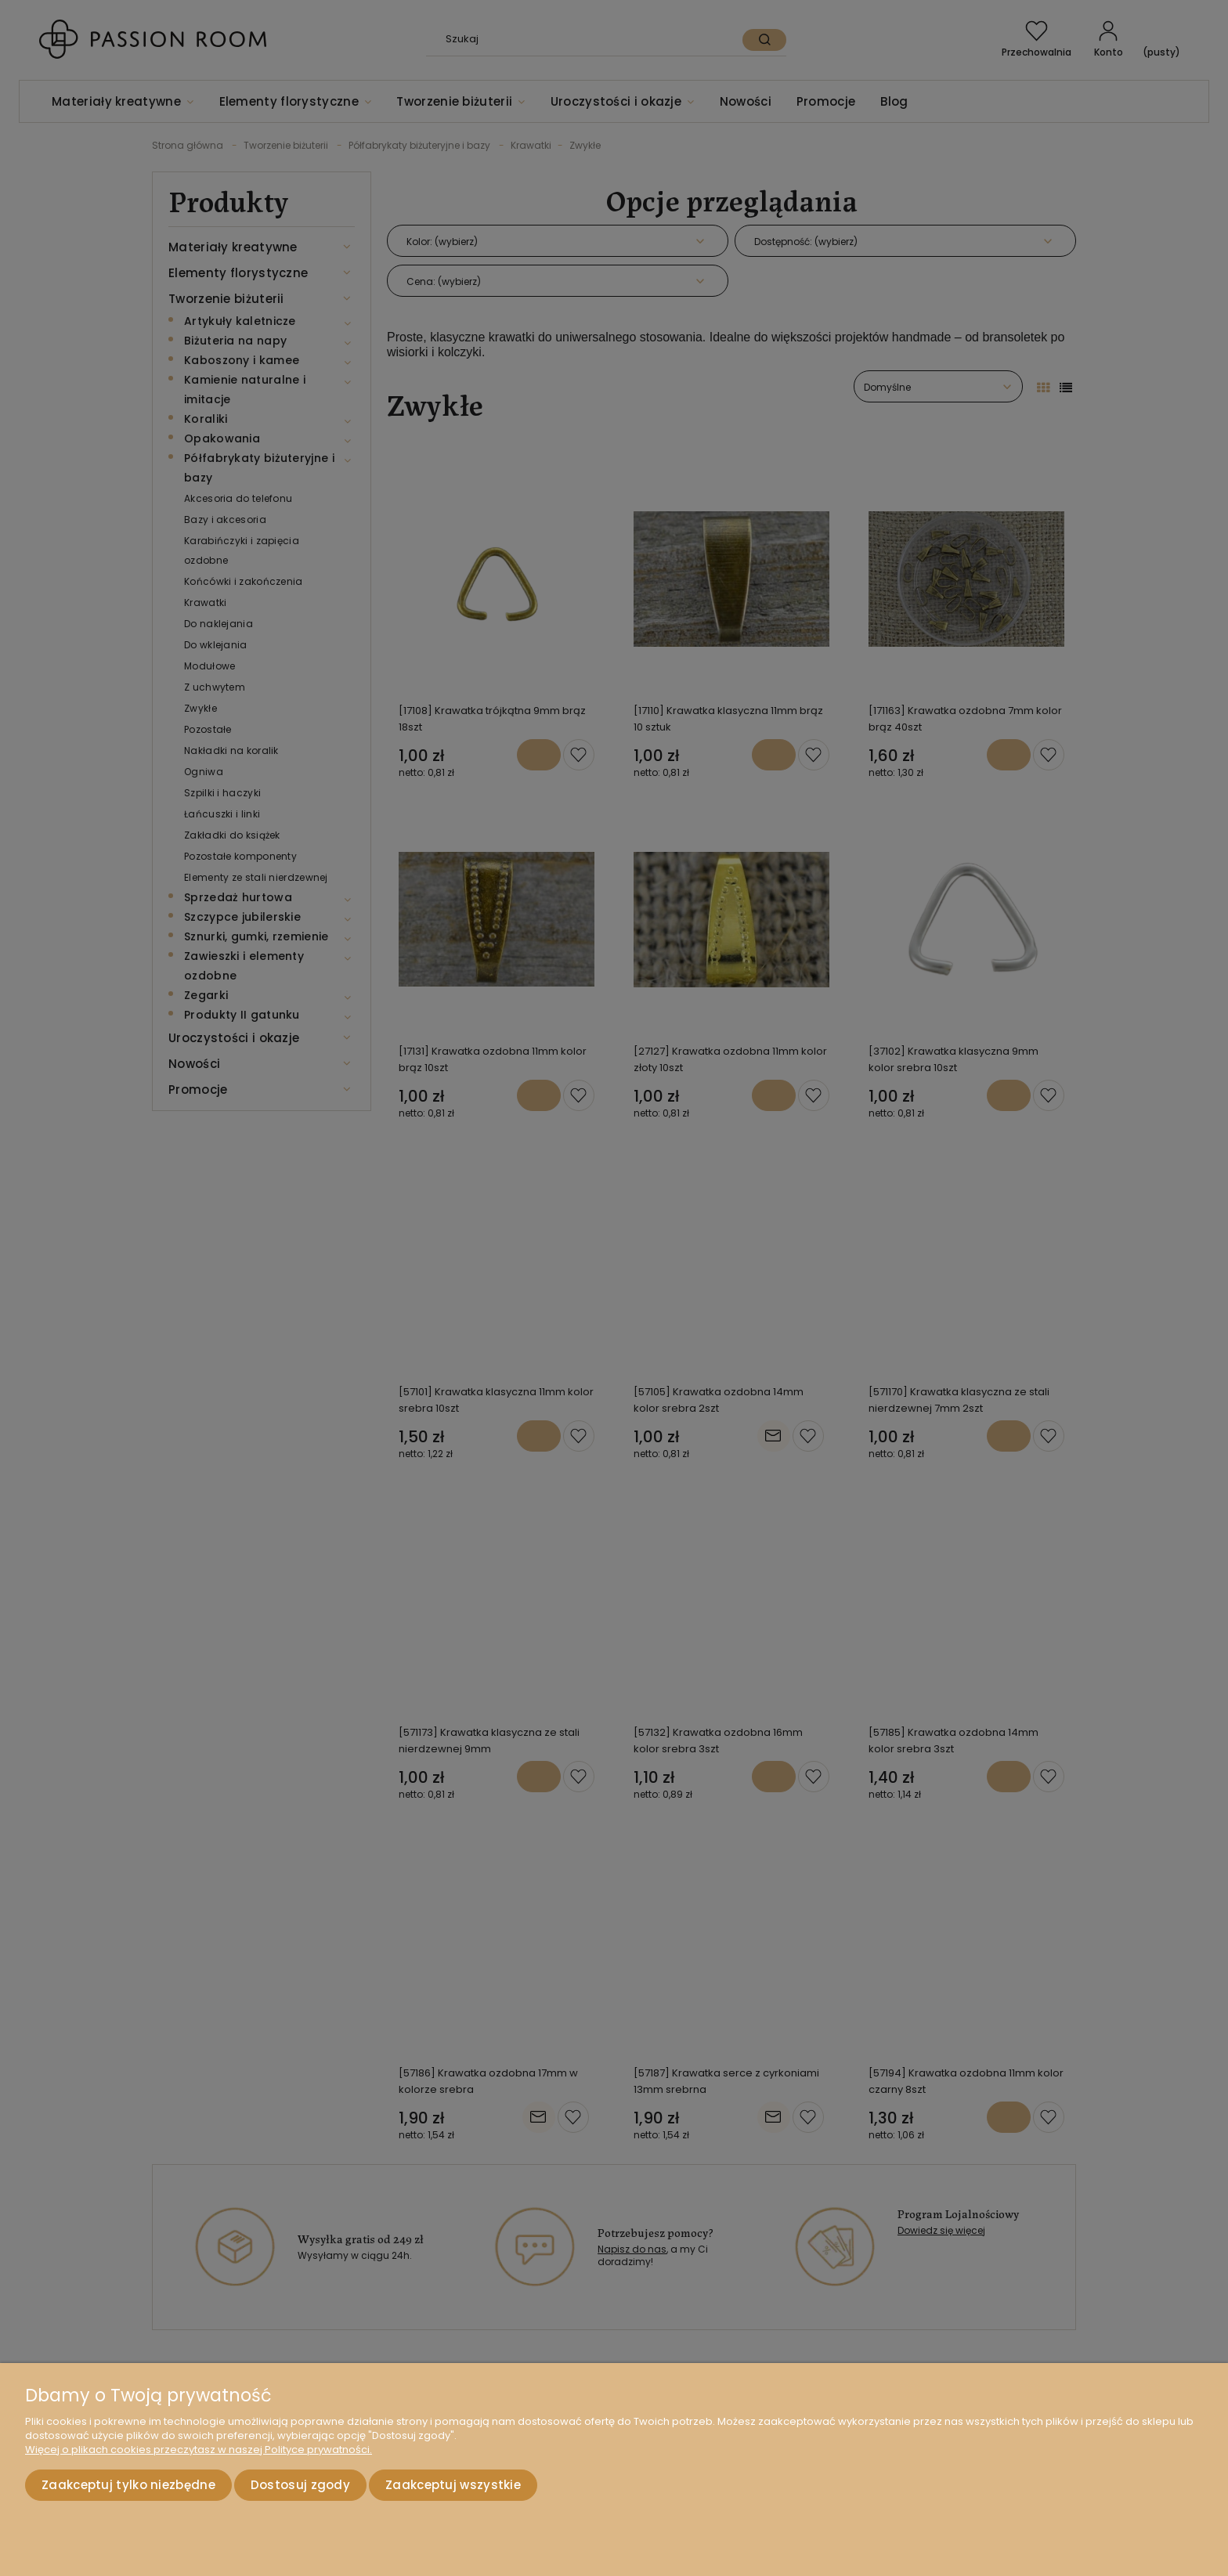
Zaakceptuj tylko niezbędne (128, 2485)
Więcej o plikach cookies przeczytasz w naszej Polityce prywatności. (198, 2449)
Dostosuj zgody (300, 2485)
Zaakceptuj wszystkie (453, 2485)
